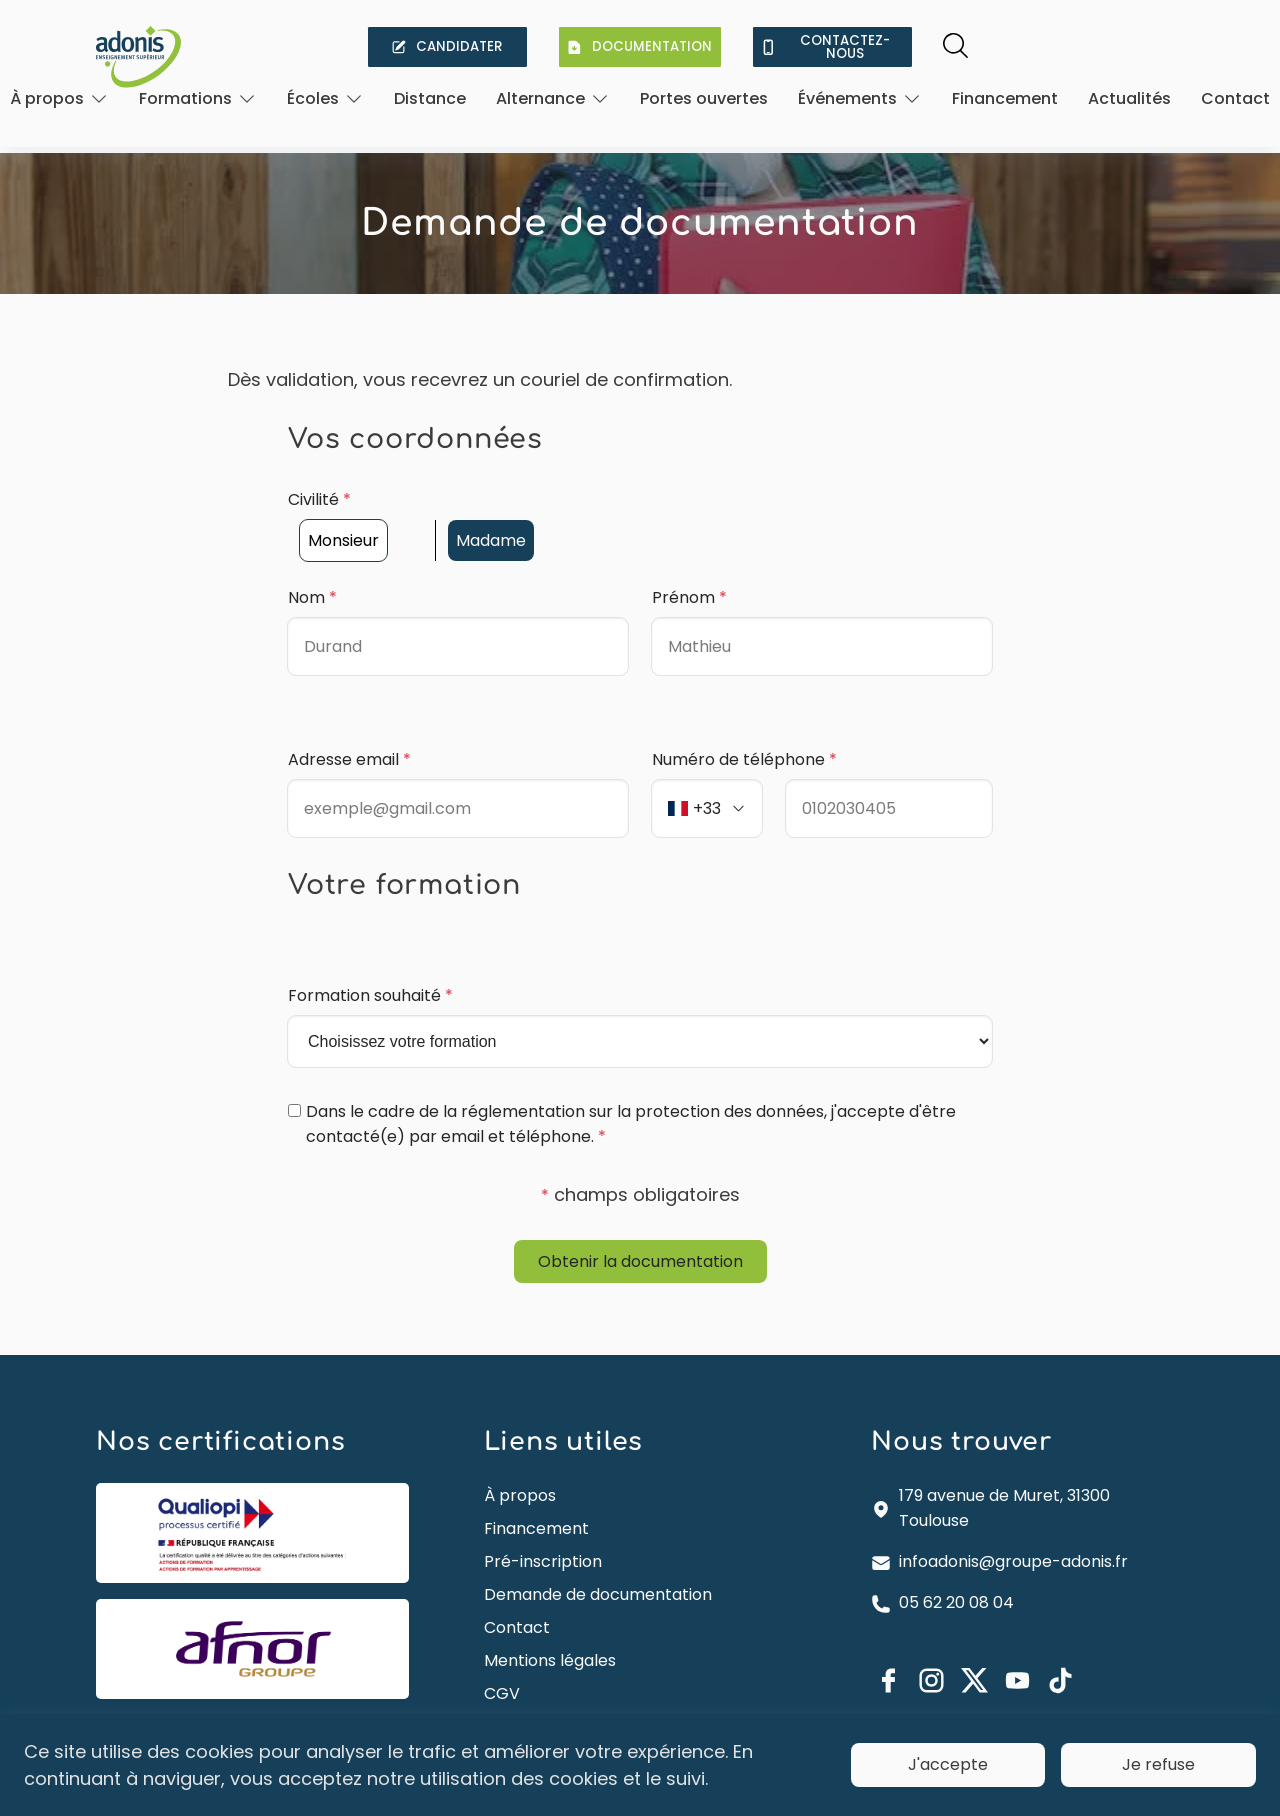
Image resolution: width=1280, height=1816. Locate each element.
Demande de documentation (598, 1560)
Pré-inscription (543, 1527)
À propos (520, 1461)
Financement (1005, 98)
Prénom (689, 564)
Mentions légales (550, 1626)
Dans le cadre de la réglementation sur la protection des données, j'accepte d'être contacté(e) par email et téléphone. (631, 1091)
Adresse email (349, 726)
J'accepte (948, 1764)
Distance (430, 98)
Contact (1235, 98)
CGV (502, 1659)
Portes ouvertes (704, 98)
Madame (491, 507)
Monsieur (343, 507)
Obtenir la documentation (640, 1227)
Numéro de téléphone (744, 726)
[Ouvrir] (59, 98)
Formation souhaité (370, 962)
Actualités (1129, 98)
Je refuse (1158, 1764)
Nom (312, 564)
